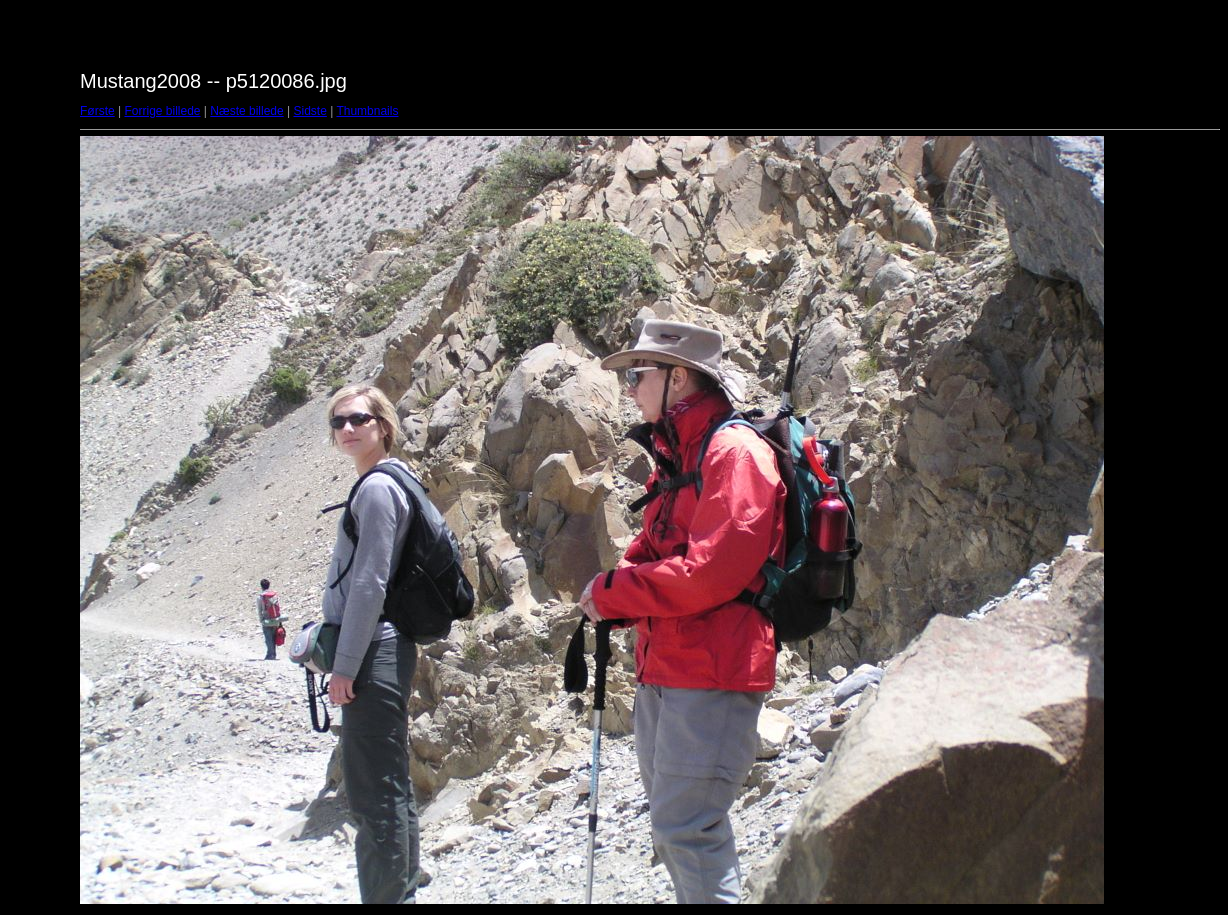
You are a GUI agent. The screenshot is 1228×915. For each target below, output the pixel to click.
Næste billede (246, 111)
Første (97, 111)
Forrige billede (162, 111)
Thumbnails (367, 111)
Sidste (309, 111)
